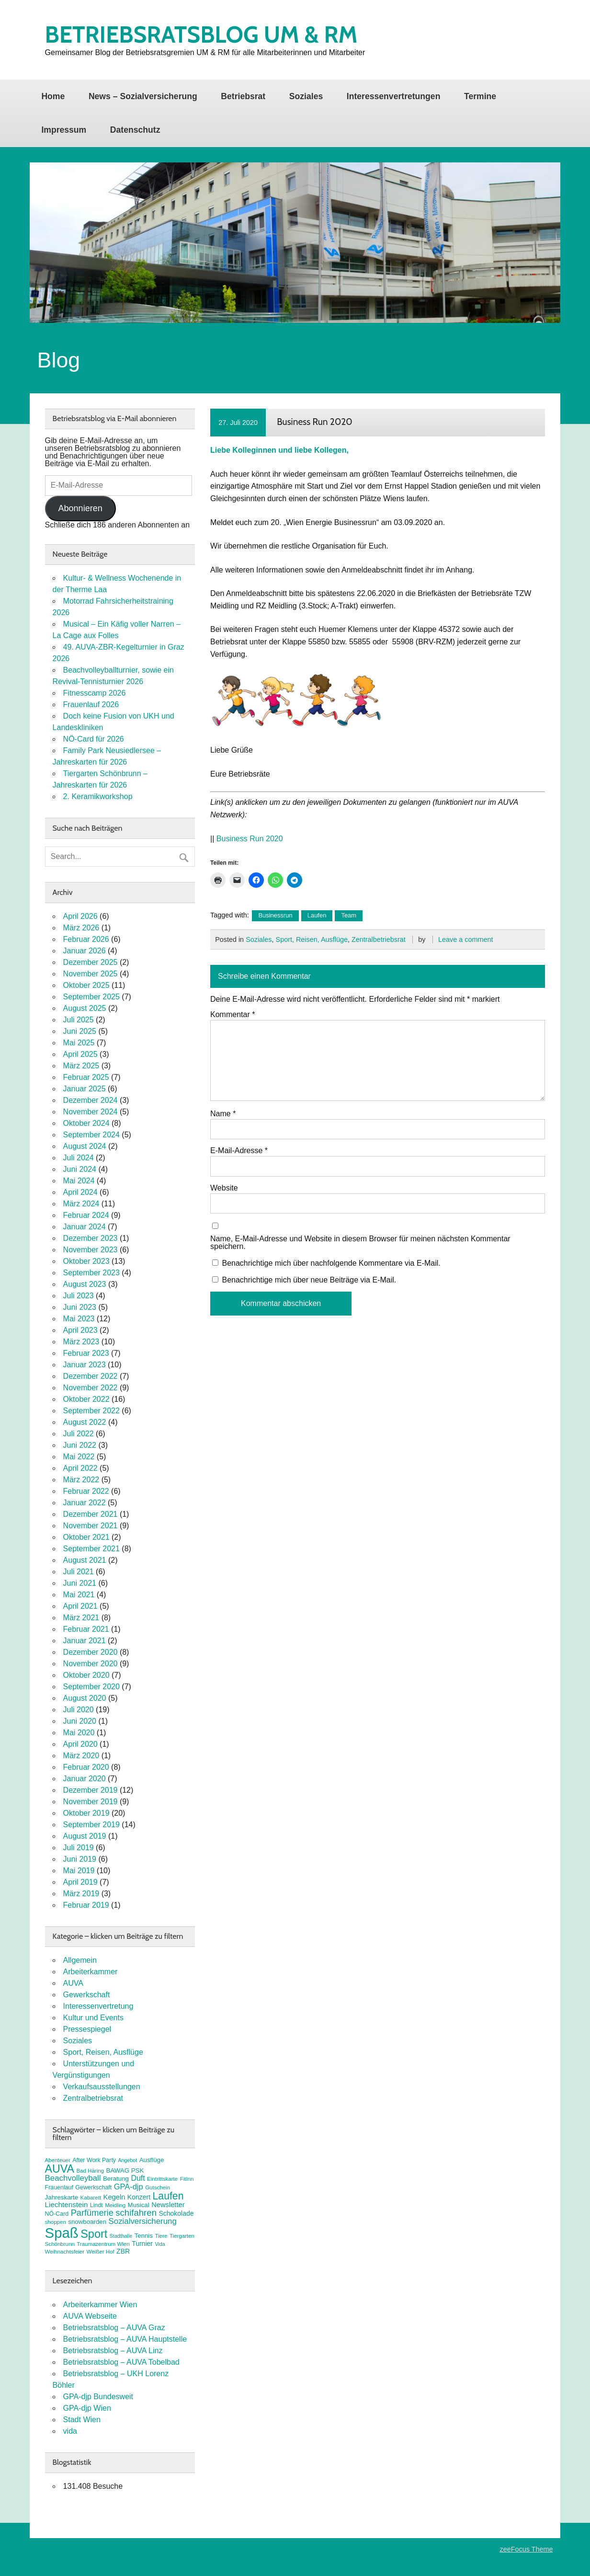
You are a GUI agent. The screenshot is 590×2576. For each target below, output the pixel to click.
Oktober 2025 (86, 985)
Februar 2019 (86, 1905)
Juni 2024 (79, 1169)
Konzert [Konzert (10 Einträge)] (138, 2197)
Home (53, 96)
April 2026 (80, 916)
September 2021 (91, 1549)
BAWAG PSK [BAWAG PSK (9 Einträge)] (125, 2170)
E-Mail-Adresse (239, 1151)
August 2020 (84, 1698)
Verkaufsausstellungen (101, 2087)
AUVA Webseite (90, 2316)
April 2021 (80, 1606)
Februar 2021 (86, 1629)
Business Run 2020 (249, 839)
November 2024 (90, 1112)
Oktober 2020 (86, 1675)
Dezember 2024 (90, 1100)
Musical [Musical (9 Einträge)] (138, 2205)
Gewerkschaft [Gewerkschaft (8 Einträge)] (93, 2187)
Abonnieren (80, 508)
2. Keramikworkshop (98, 796)
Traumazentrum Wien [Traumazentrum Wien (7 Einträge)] (103, 2244)
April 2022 (80, 1468)
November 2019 (90, 1801)
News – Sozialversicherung (143, 96)
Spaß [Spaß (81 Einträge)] (62, 2233)
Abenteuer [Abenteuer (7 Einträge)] (57, 2160)
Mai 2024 (79, 1181)
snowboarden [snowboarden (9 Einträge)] (87, 2221)
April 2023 (80, 1330)
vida (70, 2431)
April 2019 (80, 1882)
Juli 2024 (78, 1158)
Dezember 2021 (90, 1514)
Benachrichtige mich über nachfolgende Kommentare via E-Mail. (331, 1263)
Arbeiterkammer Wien (100, 2305)
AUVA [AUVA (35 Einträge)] (59, 2169)
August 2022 (84, 1422)
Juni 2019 (79, 1859)
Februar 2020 (86, 1767)
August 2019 (84, 1836)
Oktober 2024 (86, 1123)
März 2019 (81, 1893)
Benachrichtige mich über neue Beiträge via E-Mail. (309, 1280)
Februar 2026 (86, 939)
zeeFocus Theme (526, 2549)
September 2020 (91, 1687)
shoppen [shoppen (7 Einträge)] (55, 2222)
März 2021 (81, 1618)
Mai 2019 (79, 1870)
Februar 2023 (86, 1353)
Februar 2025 (86, 1077)
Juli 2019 (78, 1847)
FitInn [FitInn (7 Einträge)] (187, 2179)
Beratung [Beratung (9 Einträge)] (116, 2178)
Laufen (317, 915)
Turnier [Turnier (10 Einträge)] (142, 2243)
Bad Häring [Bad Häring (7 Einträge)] (90, 2171)
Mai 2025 (79, 1043)
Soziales (306, 96)
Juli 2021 (78, 1572)
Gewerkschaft (86, 1995)
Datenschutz (135, 130)
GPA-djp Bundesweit (98, 2397)
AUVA (73, 1983)
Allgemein (80, 1960)
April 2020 (80, 1744)
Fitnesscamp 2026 (94, 693)
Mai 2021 (79, 1595)
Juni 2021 (79, 1583)
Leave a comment (465, 939)
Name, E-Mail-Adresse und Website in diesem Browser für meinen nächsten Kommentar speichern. (360, 1242)
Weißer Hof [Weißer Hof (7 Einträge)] (100, 2252)
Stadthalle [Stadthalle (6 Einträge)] (121, 2236)
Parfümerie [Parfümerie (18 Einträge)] (92, 2213)
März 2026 (81, 928)
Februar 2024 (86, 1215)
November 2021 (90, 1526)
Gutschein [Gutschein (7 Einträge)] (157, 2187)
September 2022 (91, 1411)
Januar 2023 (84, 1365)
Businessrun (275, 915)
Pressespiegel (87, 2029)
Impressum (63, 130)
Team (348, 915)
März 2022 (81, 1480)
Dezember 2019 (90, 1790)
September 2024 (91, 1135)
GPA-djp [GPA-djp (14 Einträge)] (128, 2186)
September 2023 (91, 1273)
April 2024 (80, 1192)
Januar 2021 (84, 1641)
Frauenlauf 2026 (91, 704)
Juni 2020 (79, 1721)
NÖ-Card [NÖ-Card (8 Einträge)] (57, 2213)
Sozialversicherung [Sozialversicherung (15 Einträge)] (143, 2221)
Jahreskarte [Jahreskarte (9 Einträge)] (61, 2197)
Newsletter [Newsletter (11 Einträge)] (167, 2205)
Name (223, 1114)
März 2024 (81, 1204)
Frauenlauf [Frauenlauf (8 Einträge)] (59, 2187)
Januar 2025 (84, 1089)
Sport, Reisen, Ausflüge (312, 939)
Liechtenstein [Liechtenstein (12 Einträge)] (66, 2204)
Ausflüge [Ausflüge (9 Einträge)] (151, 2160)
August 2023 (84, 1284)
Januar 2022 (84, 1503)
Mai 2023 (79, 1319)
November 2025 (90, 974)
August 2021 (84, 1560)
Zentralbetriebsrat (379, 939)
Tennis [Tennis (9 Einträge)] (144, 2235)
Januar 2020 (84, 1779)
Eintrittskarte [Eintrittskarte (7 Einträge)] (162, 2179)
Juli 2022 (78, 1434)
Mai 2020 (79, 1733)
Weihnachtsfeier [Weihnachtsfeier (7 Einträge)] (64, 2252)
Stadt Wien (82, 2420)
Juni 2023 (79, 1307)
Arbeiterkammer (90, 1972)
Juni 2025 (79, 1031)
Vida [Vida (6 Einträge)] (160, 2244)
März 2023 (81, 1342)
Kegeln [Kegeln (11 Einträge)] (114, 2197)
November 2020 (90, 1664)
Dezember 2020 (90, 1652)
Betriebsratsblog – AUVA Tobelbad (121, 2362)
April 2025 (80, 1054)
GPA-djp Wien (87, 2408)
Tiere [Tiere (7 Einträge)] (161, 2236)
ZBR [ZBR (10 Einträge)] (123, 2251)
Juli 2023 (78, 1296)
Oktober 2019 (86, 1813)
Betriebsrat (243, 96)
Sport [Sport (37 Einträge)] (93, 2234)
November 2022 (90, 1388)
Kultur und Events (93, 2018)
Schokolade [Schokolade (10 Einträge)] (176, 2213)
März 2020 (81, 1756)
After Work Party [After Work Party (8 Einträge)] (94, 2160)
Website (224, 1188)
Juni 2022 (79, 1445)
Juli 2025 (78, 1020)
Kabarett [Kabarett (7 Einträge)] (91, 2197)
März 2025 (81, 1066)
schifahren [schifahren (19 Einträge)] (136, 2213)
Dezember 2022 (90, 1376)
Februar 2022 (86, 1491)
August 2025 (84, 1008)
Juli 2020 (78, 1710)
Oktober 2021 (86, 1537)
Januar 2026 (84, 951)
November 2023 (90, 1250)
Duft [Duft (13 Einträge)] (138, 2178)
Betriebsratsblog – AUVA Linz (113, 2351)
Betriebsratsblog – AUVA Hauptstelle (125, 2339)
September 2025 (91, 997)
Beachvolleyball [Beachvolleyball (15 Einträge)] (73, 2178)
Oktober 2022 (86, 1399)
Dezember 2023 (90, 1238)
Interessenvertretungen (394, 96)
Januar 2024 (84, 1227)
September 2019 (91, 1824)
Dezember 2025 (90, 962)
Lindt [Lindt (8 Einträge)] (96, 2205)
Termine (480, 96)
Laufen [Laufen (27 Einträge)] (168, 2195)
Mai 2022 (79, 1457)
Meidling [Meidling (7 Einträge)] (115, 2205)
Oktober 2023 (86, 1261)
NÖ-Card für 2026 (93, 739)
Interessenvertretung (98, 2006)
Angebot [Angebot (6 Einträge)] (127, 2160)
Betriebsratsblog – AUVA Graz (114, 2328)
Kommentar (232, 1015)
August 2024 (84, 1146)
